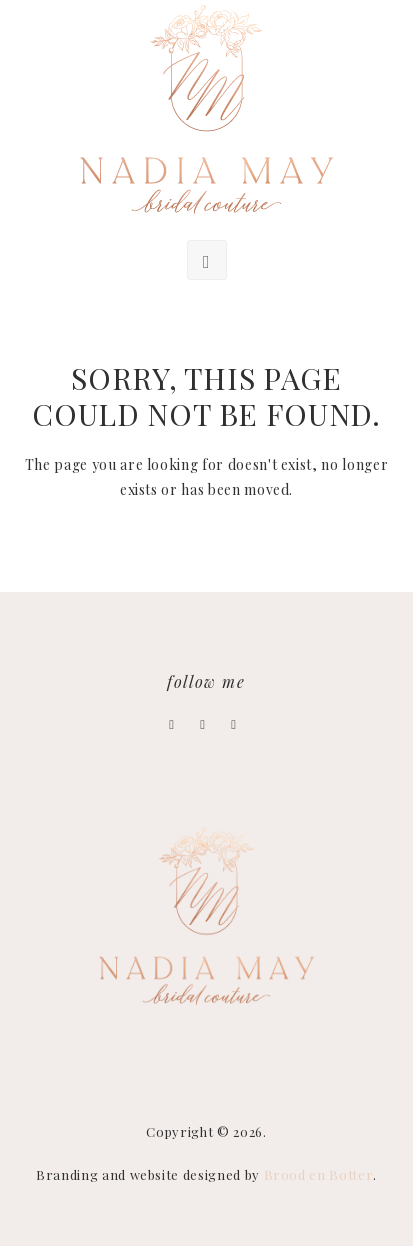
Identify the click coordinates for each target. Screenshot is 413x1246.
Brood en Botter (319, 1174)
